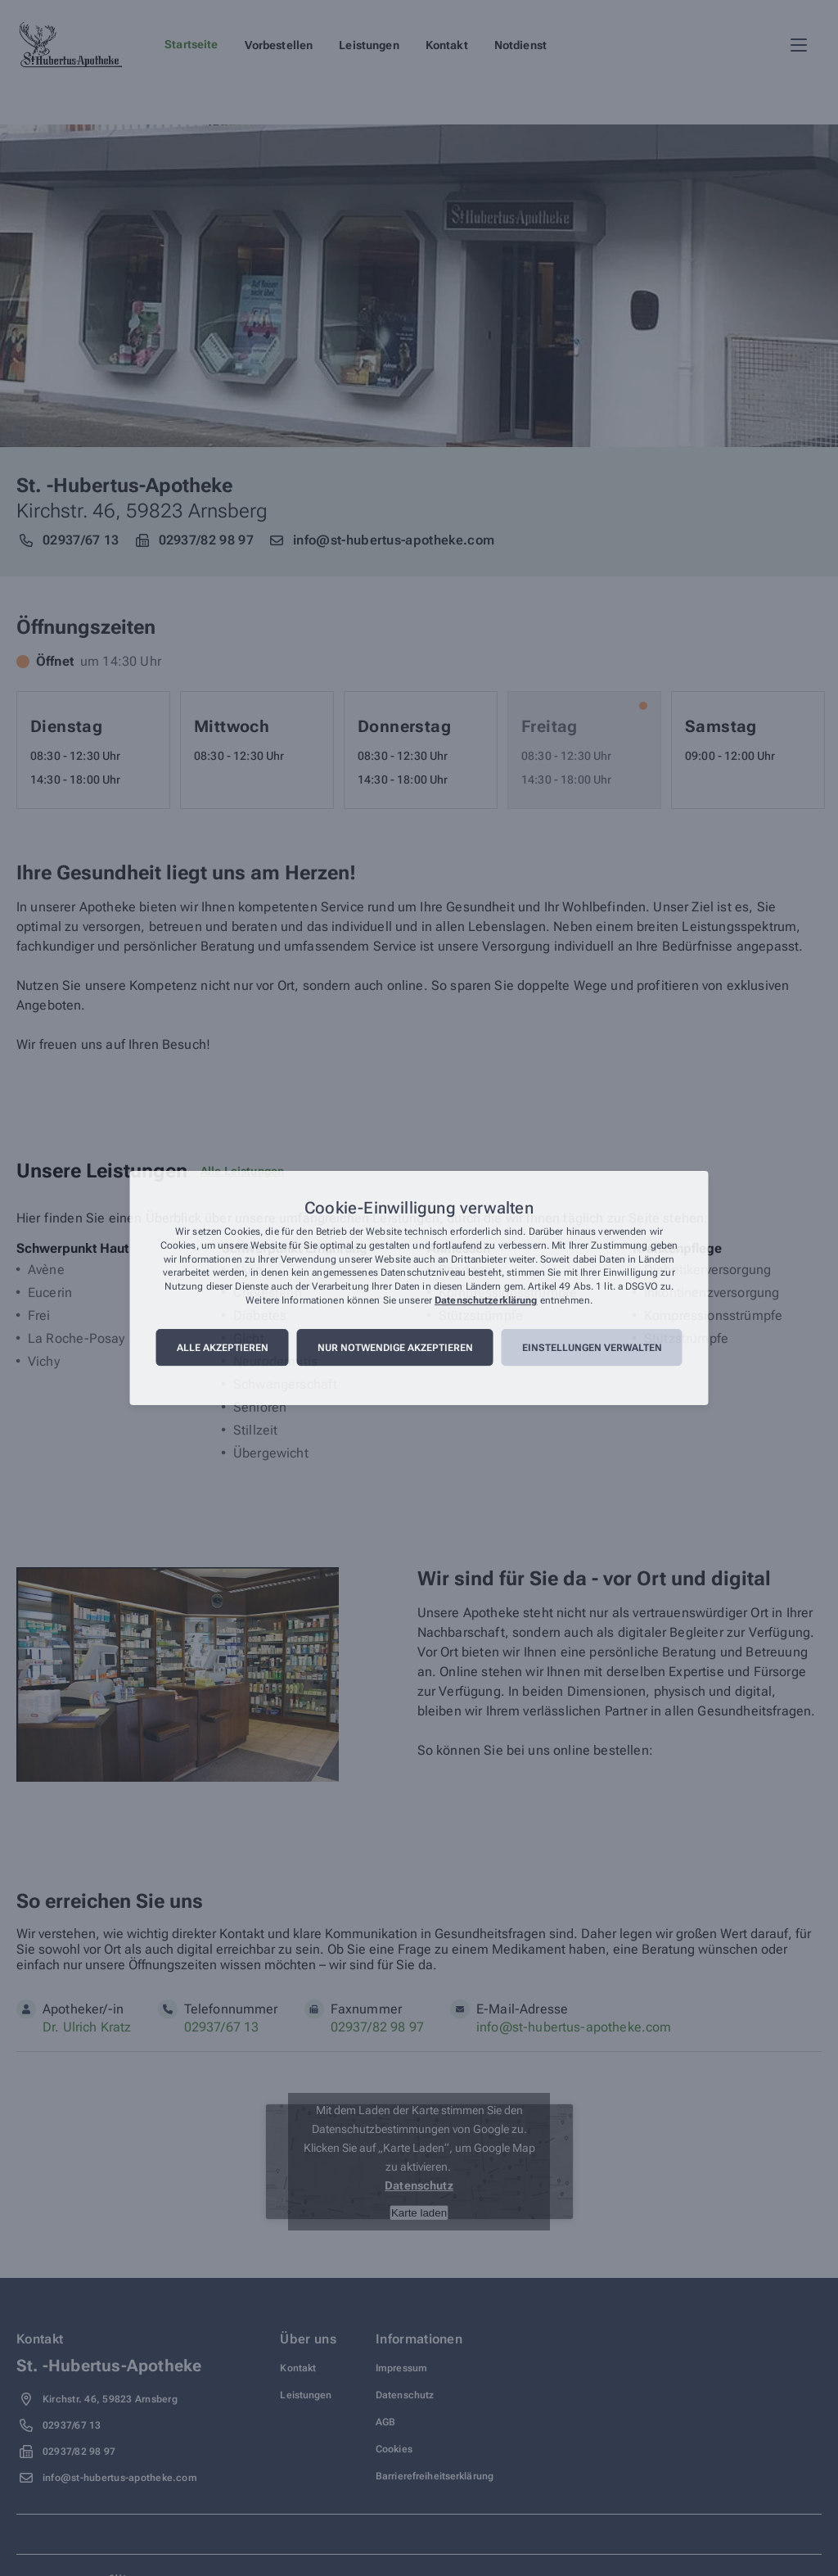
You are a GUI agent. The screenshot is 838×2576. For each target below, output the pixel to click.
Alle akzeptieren (222, 1348)
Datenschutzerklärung (486, 1300)
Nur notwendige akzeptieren (395, 1348)
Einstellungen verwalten (592, 1348)
